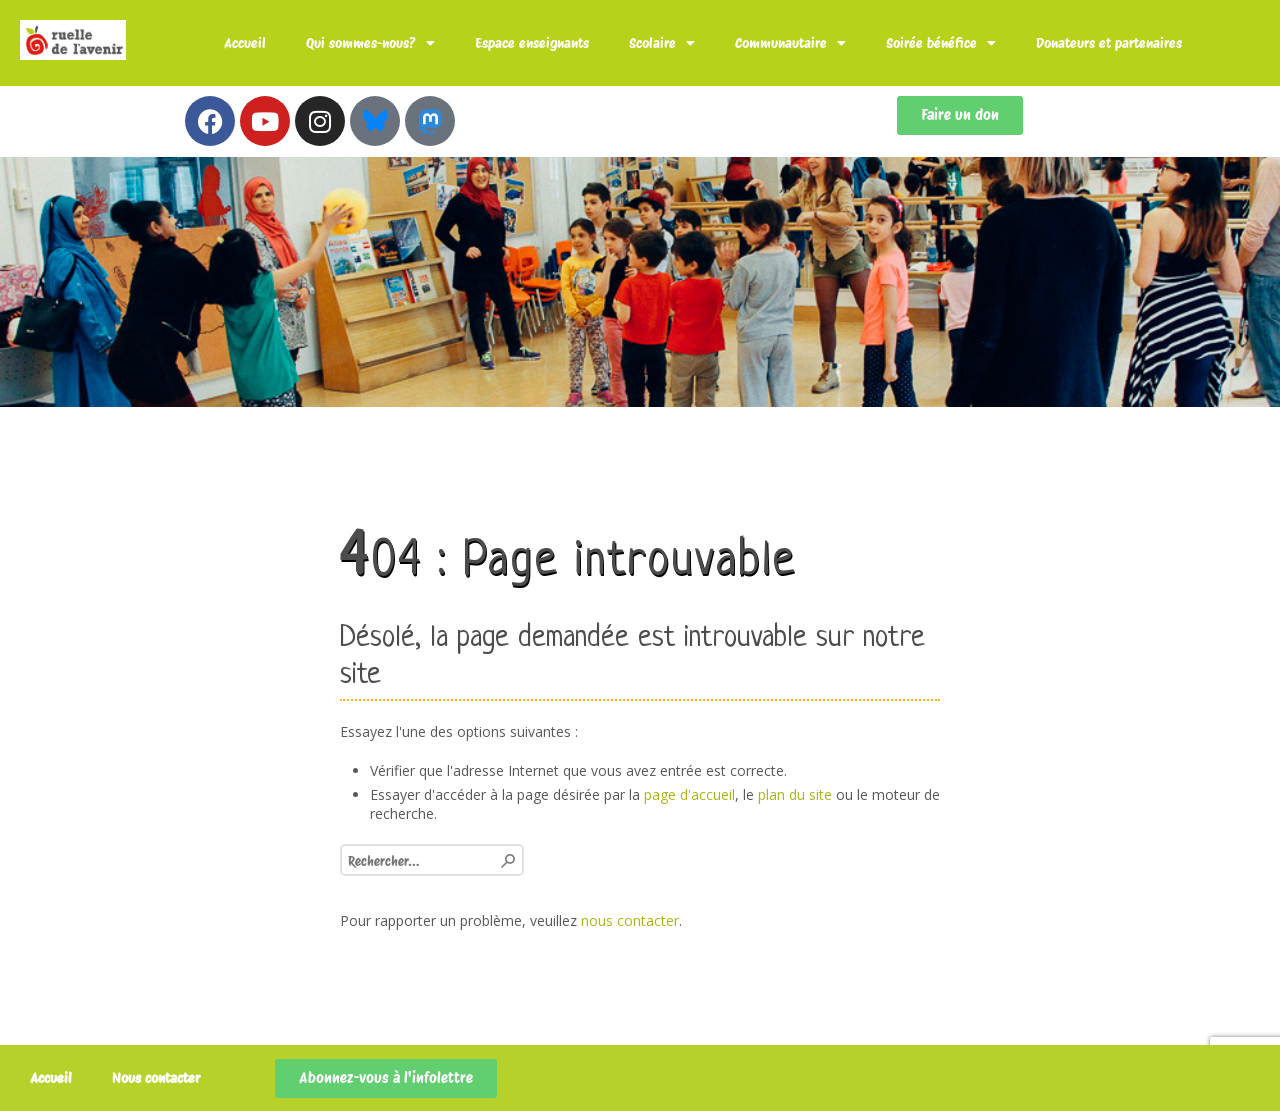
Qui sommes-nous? (370, 43)
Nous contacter (156, 1078)
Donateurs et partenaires (1109, 43)
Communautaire (790, 43)
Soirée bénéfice (941, 43)
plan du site (795, 794)
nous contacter (630, 920)
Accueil (245, 43)
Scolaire (662, 43)
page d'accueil (689, 794)
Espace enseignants (532, 43)
